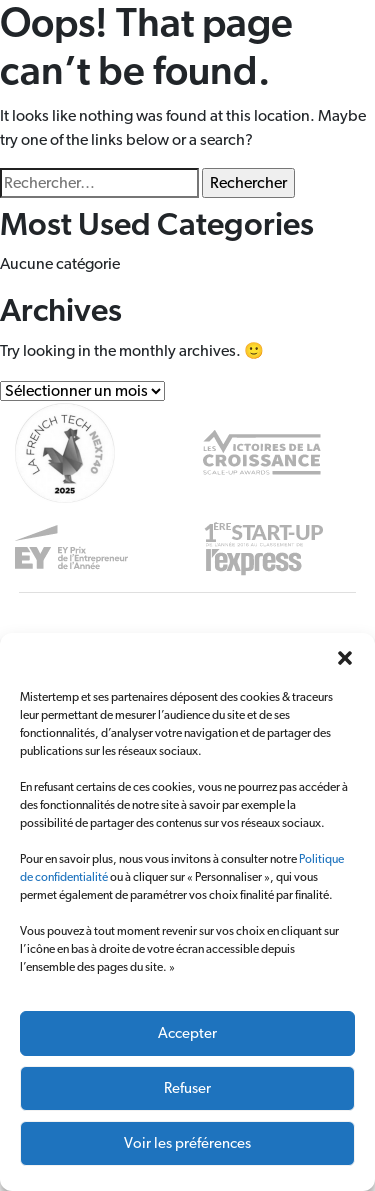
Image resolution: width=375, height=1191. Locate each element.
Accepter (187, 1033)
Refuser (187, 1088)
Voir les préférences (187, 1143)
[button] (345, 658)
